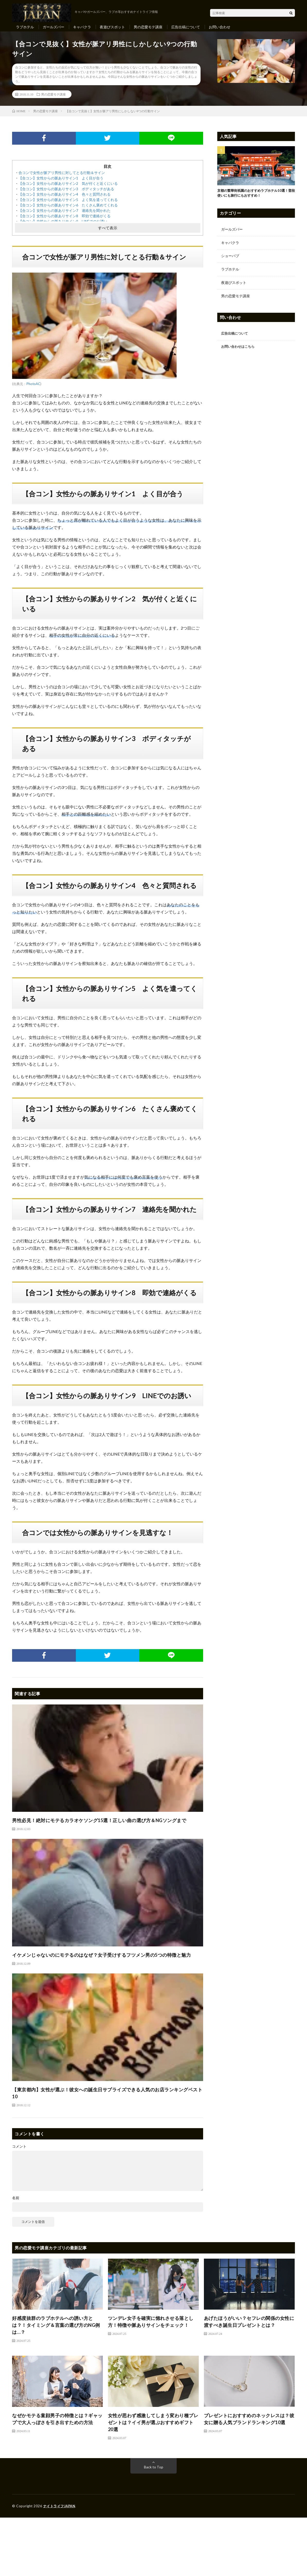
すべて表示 (107, 227)
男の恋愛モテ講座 (148, 27)
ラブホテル (25, 27)
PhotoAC (33, 384)
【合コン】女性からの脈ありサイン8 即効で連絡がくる (65, 216)
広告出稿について (185, 27)
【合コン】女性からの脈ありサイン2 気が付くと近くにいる (68, 183)
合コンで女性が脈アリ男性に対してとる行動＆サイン (62, 172)
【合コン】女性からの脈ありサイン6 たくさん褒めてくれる (68, 205)
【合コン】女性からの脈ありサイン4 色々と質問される (65, 194)
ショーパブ (230, 256)
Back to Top (153, 2467)
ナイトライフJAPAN (59, 2506)
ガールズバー (53, 27)
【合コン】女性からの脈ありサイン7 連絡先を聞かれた (65, 210)
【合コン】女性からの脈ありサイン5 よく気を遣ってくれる (68, 199)
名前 (15, 2198)
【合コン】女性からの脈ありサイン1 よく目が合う (61, 178)
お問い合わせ (219, 27)
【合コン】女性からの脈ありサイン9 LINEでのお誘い (63, 221)
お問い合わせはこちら (238, 347)
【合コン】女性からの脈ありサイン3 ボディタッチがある (66, 189)
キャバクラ (82, 27)
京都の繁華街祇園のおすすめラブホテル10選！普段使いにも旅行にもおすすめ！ (256, 192)
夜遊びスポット (112, 27)
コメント (19, 2146)
